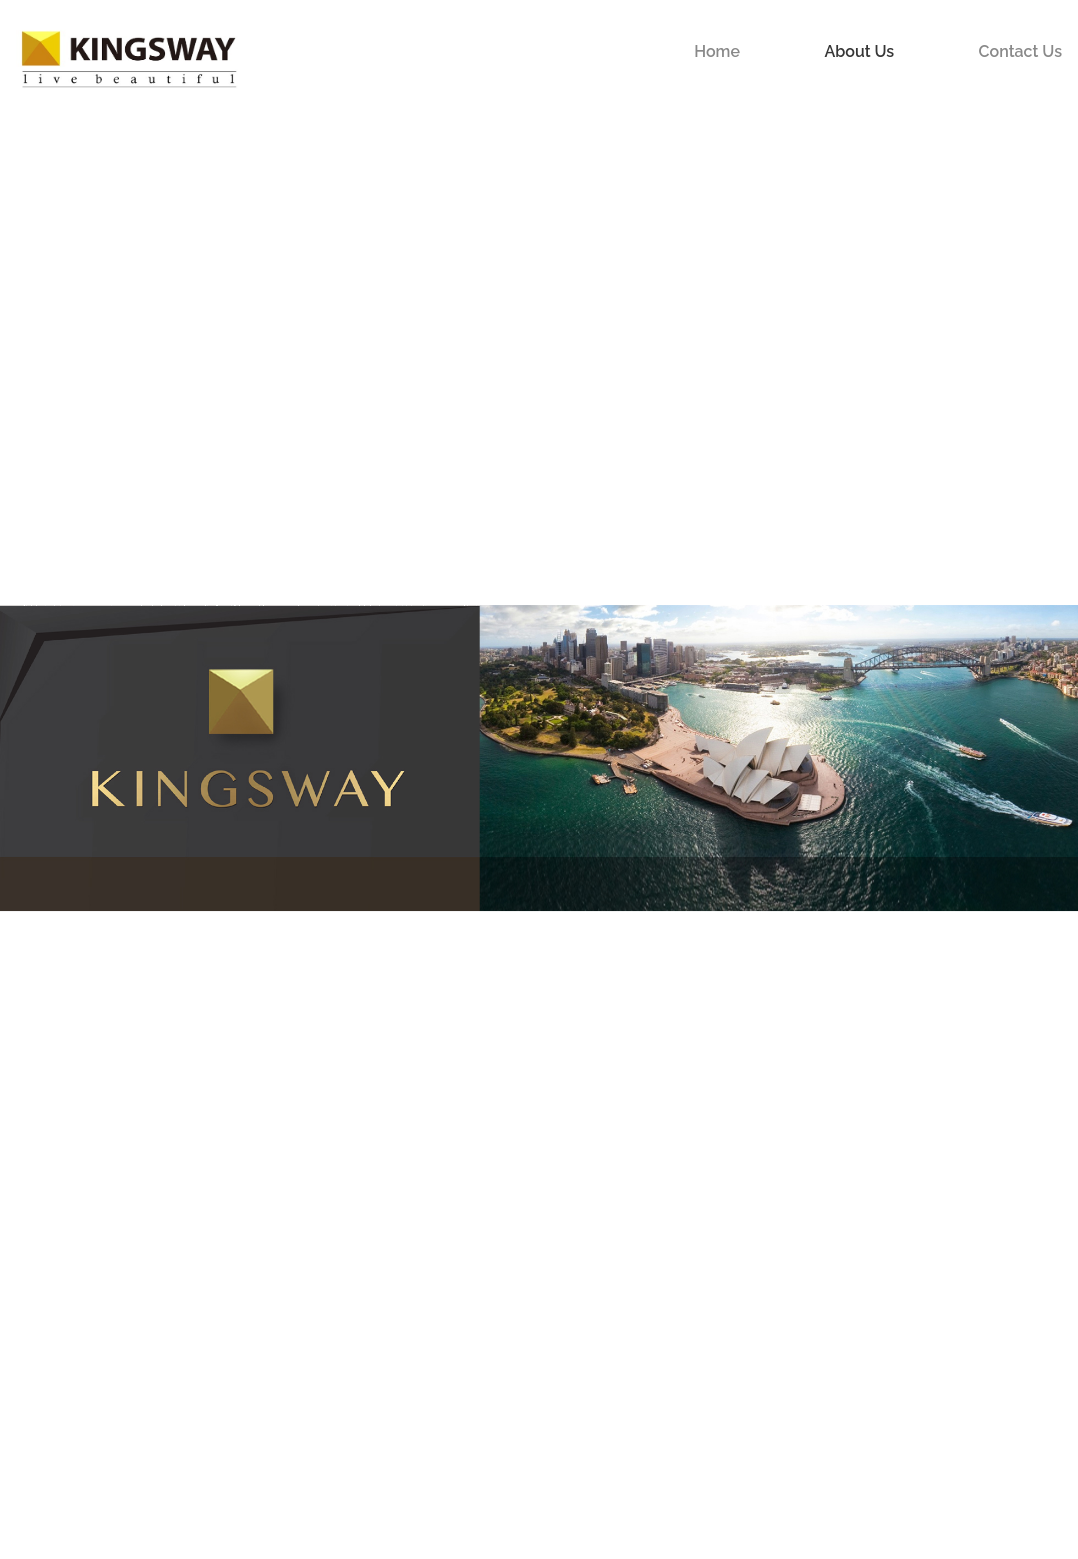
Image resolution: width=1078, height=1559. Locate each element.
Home (717, 51)
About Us (859, 51)
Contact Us (1020, 51)
